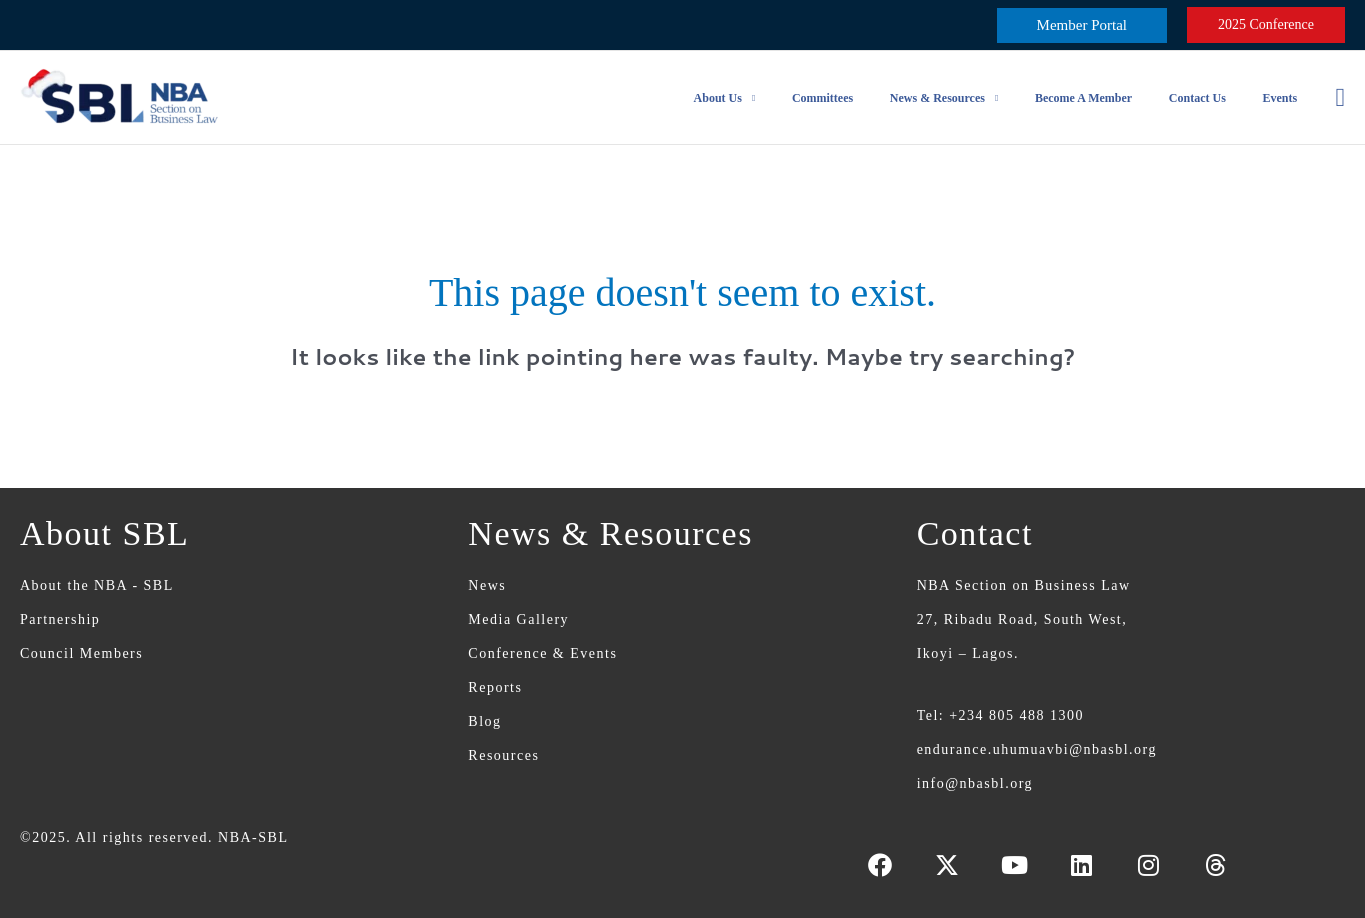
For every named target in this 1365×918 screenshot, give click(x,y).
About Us (754, 98)
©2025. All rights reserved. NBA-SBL (154, 837)
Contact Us (1207, 98)
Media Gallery (518, 619)
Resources (503, 755)
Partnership (60, 619)
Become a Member (1100, 98)
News (487, 585)
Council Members (81, 653)
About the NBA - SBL (97, 585)
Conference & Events (542, 653)
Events (1283, 98)
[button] (1082, 25)
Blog (484, 721)
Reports (495, 687)
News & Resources (960, 98)
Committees (852, 98)
